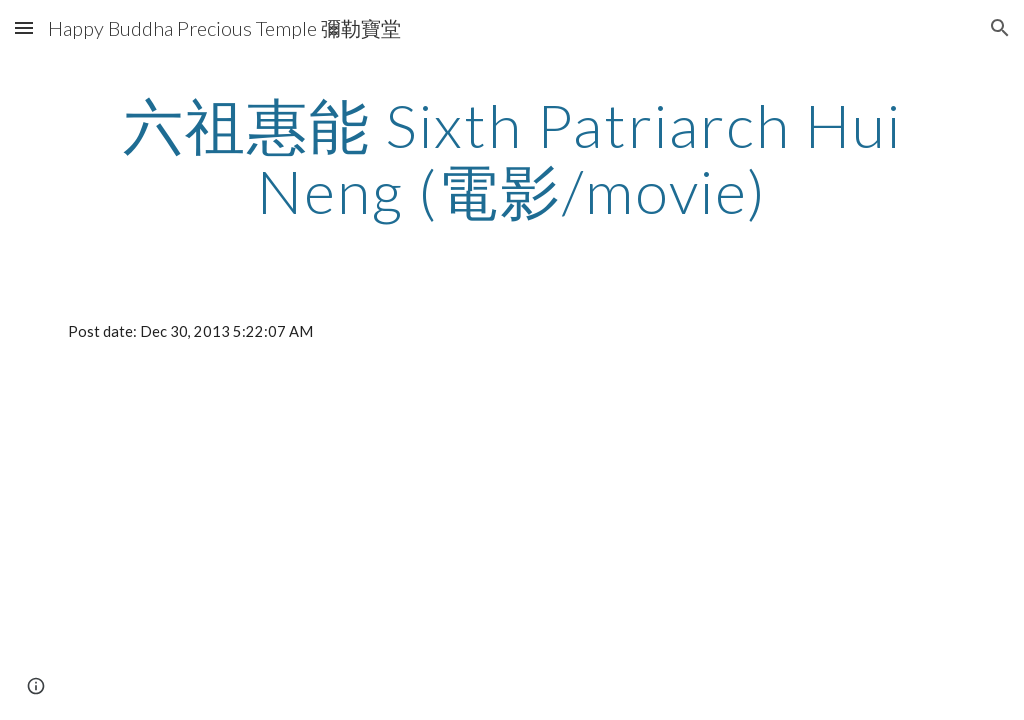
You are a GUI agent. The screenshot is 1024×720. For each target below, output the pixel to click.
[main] (512, 158)
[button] (24, 27)
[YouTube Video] (280, 528)
